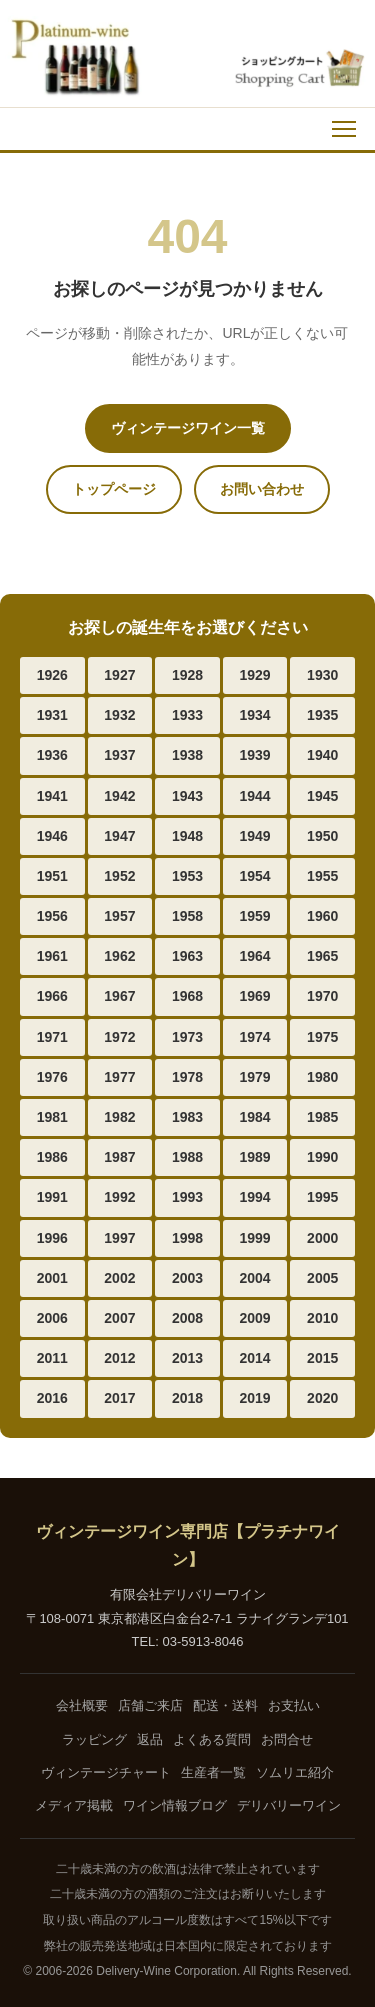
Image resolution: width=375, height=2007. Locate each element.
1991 (52, 1197)
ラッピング (94, 1739)
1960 (322, 916)
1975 (322, 1037)
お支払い (294, 1705)
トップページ (114, 489)
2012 (119, 1358)
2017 (119, 1398)
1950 (322, 836)
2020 (322, 1398)
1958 (187, 916)
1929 (255, 675)
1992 (119, 1197)
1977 (119, 1077)
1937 (119, 755)
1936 (52, 755)
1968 (187, 996)
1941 (52, 796)
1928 (187, 675)
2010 (322, 1318)
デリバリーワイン (289, 1805)
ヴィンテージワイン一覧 (188, 428)
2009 (255, 1318)
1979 (255, 1077)
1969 (255, 996)
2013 (187, 1358)
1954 (255, 876)
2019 (255, 1398)
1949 (255, 836)
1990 (322, 1157)
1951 (52, 876)
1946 (52, 836)
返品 (150, 1739)
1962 (119, 956)
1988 (187, 1157)
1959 (255, 916)
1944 (255, 796)
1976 (52, 1077)
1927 (119, 675)
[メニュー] (344, 129)
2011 (52, 1358)
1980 (322, 1077)
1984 (255, 1117)
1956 (52, 916)
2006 (52, 1318)
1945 (322, 796)
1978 (187, 1077)
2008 (187, 1318)
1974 (255, 1037)
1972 (119, 1037)
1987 (119, 1157)
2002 (119, 1278)
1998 (187, 1238)
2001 (52, 1278)
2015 (322, 1358)
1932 (119, 715)
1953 (187, 876)
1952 (119, 876)
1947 (119, 836)
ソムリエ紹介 (295, 1772)
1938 (187, 755)
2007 (119, 1318)
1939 (255, 755)
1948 (187, 836)
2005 (322, 1278)
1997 (119, 1238)
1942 (119, 796)
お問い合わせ (262, 489)
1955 (322, 876)
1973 (187, 1037)
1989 (255, 1157)
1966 (52, 996)
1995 (322, 1197)
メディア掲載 (74, 1805)
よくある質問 (212, 1739)
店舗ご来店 (150, 1705)
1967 (119, 996)
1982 (119, 1117)
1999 (255, 1238)
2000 (322, 1238)
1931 (52, 715)
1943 (187, 796)
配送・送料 (225, 1705)
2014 (255, 1358)
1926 (52, 675)
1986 (52, 1157)
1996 (52, 1238)
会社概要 (82, 1705)
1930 (322, 675)
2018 (187, 1398)
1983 (187, 1117)
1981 (52, 1117)
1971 (52, 1037)
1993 (187, 1197)
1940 (322, 755)
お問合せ (287, 1739)
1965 (322, 956)
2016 (52, 1398)
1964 (255, 956)
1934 (255, 715)
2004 (255, 1278)
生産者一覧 (213, 1772)
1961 (52, 956)
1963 (187, 956)
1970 (322, 996)
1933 (187, 715)
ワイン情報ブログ (175, 1805)
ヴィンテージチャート (106, 1772)
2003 (187, 1278)
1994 (255, 1197)
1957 (119, 916)
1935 (322, 715)
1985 (322, 1117)
